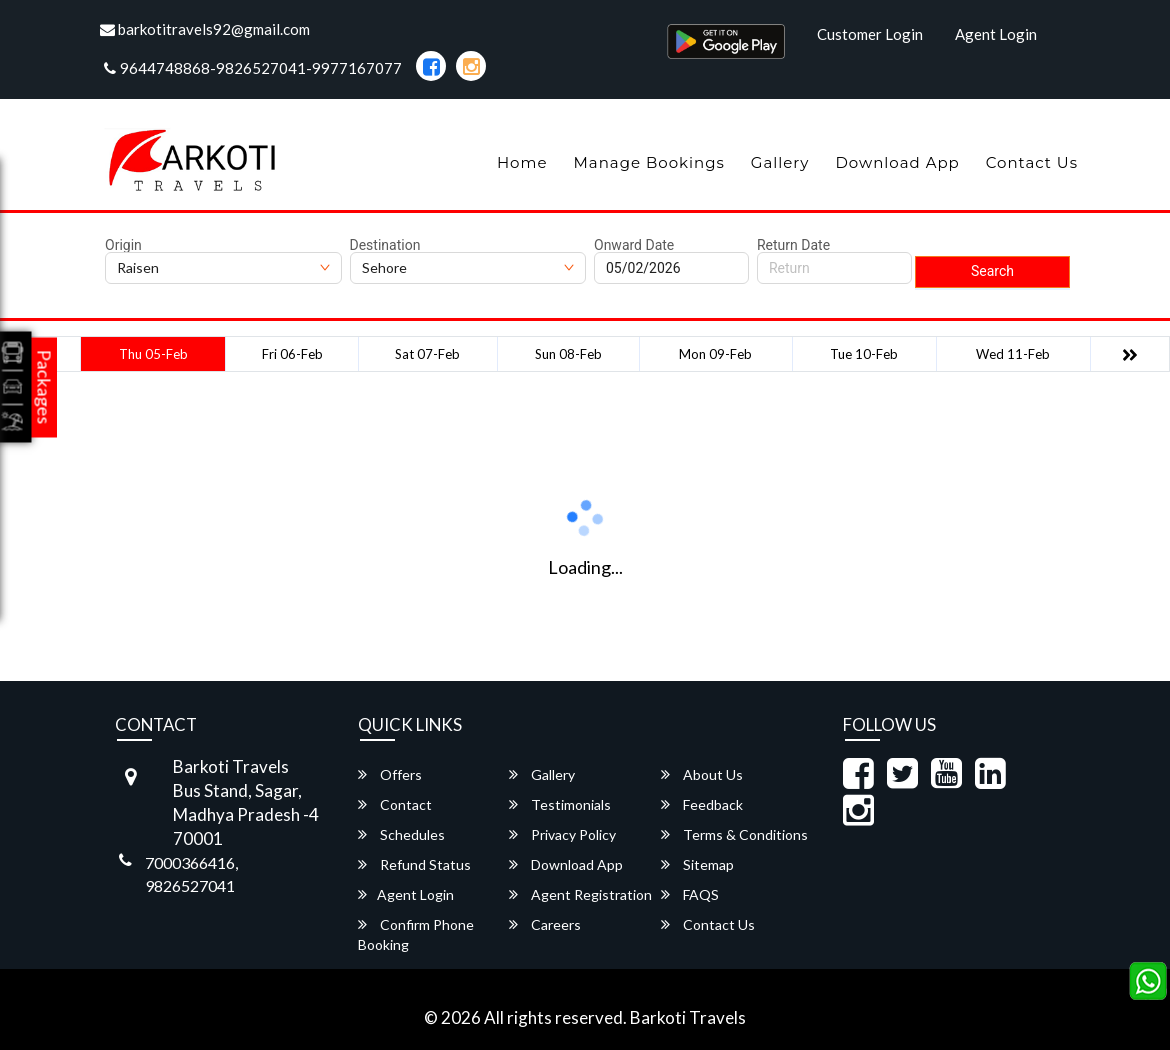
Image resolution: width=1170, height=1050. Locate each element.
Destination (385, 245)
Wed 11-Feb (1013, 354)
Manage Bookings (648, 162)
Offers (390, 774)
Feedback (702, 804)
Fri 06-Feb (292, 354)
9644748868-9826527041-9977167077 (253, 68)
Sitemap (697, 864)
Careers (545, 924)
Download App (897, 162)
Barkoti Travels (688, 1017)
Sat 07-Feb (427, 354)
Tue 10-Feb (864, 354)
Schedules (401, 834)
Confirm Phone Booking (416, 934)
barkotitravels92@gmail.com (205, 29)
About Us (702, 774)
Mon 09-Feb (715, 354)
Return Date (793, 245)
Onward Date (634, 245)
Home (522, 162)
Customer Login (870, 34)
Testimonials (560, 804)
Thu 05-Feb (153, 354)
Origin (123, 245)
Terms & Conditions (734, 834)
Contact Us (1032, 162)
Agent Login (996, 34)
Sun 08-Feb (568, 354)
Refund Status (414, 864)
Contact (395, 804)
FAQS (690, 894)
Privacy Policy (562, 834)
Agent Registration (580, 894)
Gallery (780, 162)
